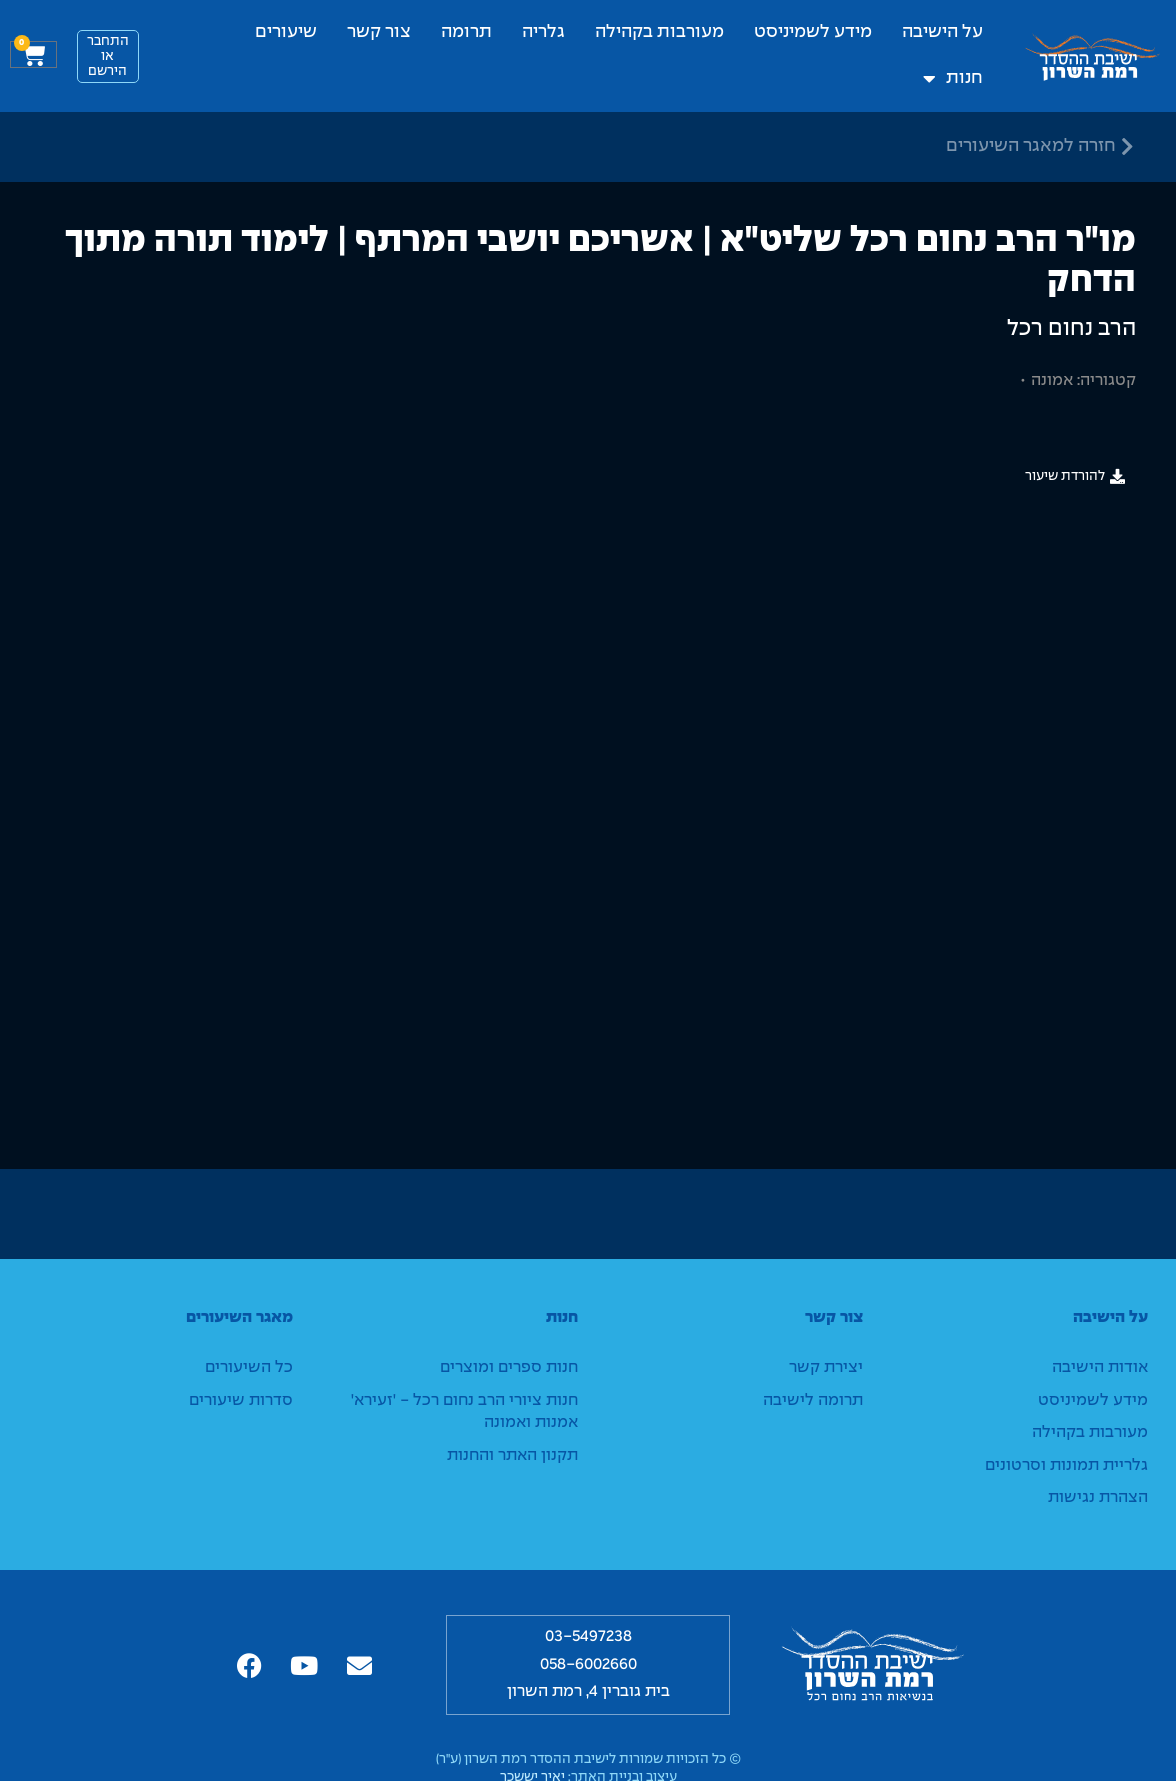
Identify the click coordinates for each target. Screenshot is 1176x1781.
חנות (953, 79)
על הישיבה (942, 32)
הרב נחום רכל (1071, 329)
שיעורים (286, 32)
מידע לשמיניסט (813, 32)
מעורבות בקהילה (659, 32)
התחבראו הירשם (108, 56)
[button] (1075, 476)
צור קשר (379, 32)
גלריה (543, 32)
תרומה (466, 32)
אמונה (1052, 380)
